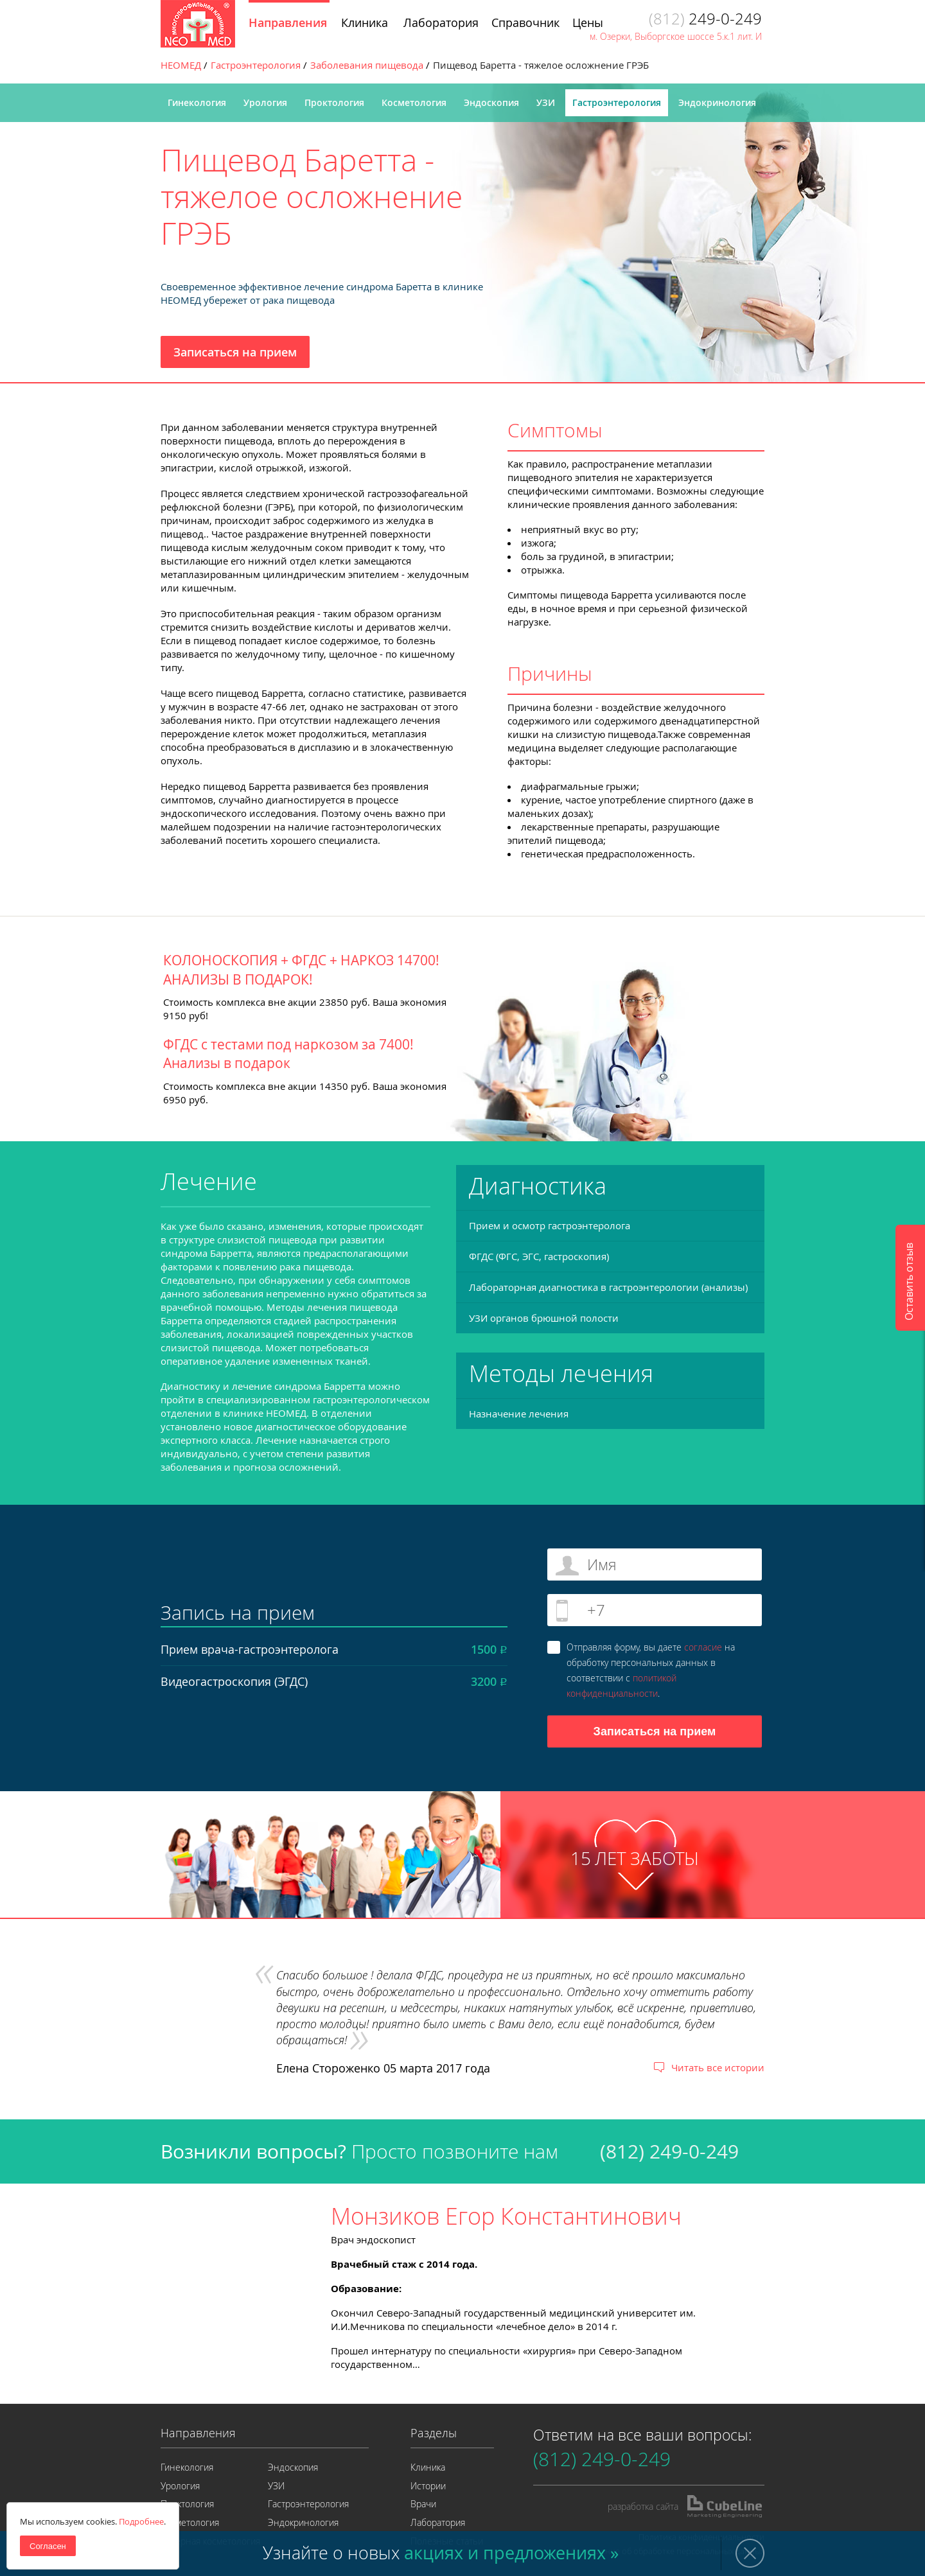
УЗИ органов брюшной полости (544, 1317)
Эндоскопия (491, 102)
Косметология (414, 102)
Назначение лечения (518, 1413)
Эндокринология (717, 102)
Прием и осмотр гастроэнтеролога (549, 1225)
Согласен (48, 2546)
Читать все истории (717, 2067)
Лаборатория (437, 2522)
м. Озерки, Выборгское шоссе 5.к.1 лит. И (676, 36)
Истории (428, 2486)
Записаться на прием (235, 352)
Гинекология (197, 102)
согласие (703, 1647)
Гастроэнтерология (616, 102)
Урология (265, 102)
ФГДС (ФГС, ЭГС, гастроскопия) (539, 1256)
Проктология (334, 102)
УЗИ (545, 102)
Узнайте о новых (441, 2552)
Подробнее (141, 2521)
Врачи (423, 2504)
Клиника (427, 2467)
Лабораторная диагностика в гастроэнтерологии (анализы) (608, 1287)
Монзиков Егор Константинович (506, 2215)
